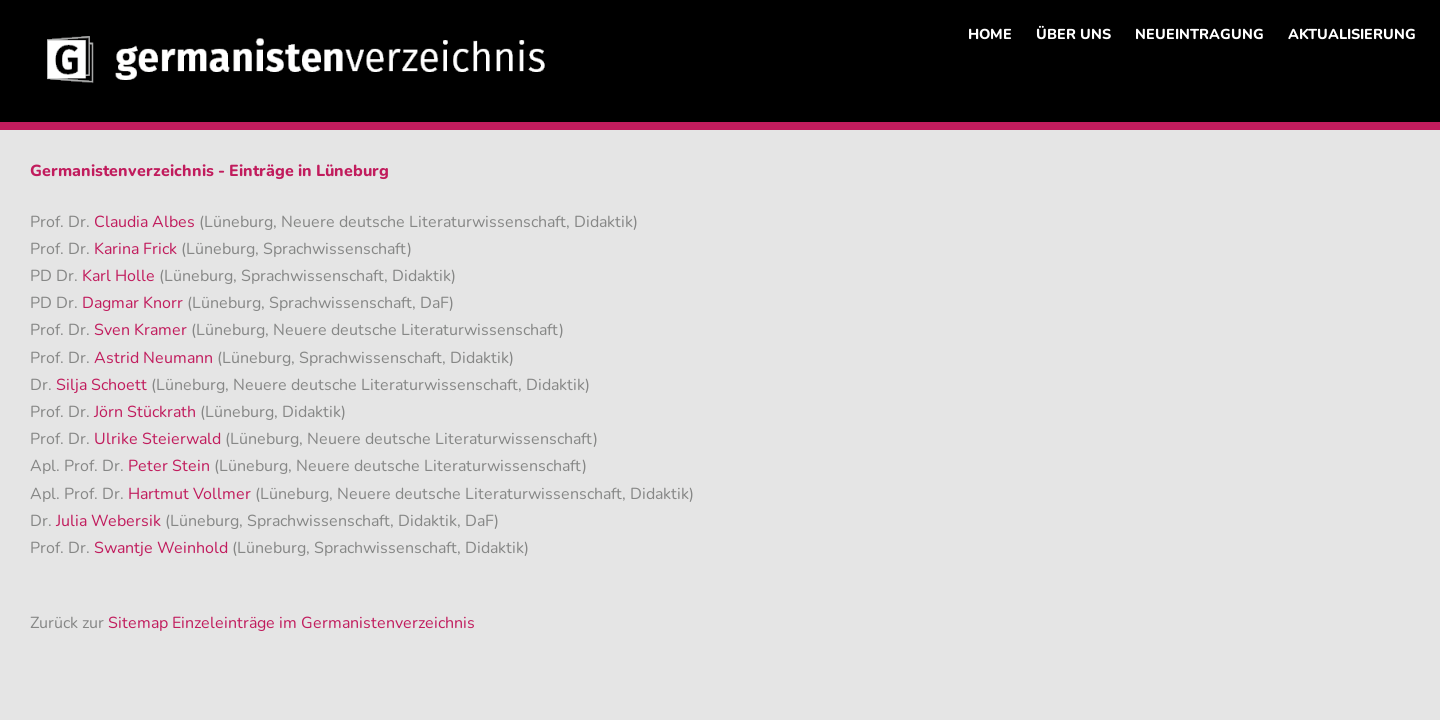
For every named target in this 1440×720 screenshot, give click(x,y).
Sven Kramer (142, 330)
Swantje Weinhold (163, 548)
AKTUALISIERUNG (1352, 34)
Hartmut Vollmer (191, 494)
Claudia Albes (146, 222)
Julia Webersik (110, 521)
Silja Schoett (103, 385)
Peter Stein (171, 466)
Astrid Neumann (155, 358)
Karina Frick (137, 249)
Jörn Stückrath (147, 412)
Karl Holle (120, 276)
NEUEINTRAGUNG (1199, 34)
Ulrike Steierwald (159, 439)
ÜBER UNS (1073, 34)
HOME (990, 34)
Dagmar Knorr (134, 303)
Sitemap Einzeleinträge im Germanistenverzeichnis (291, 623)
